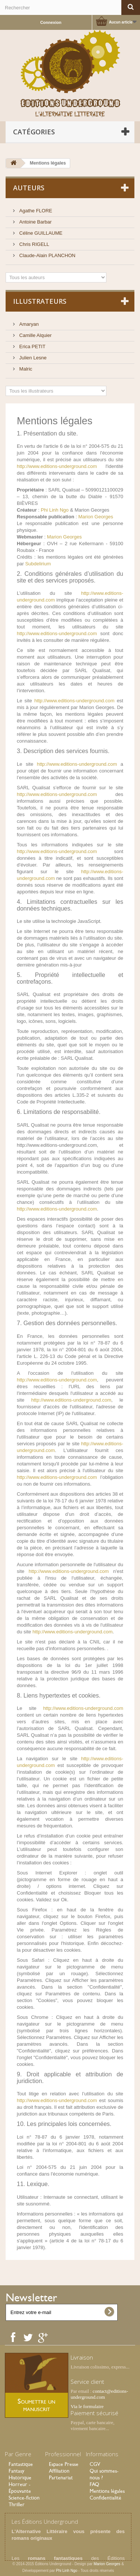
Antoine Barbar (35, 222)
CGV (95, 2464)
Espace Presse (63, 2464)
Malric (25, 369)
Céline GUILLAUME (40, 233)
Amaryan (28, 324)
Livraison (82, 2357)
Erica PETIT (32, 346)
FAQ (94, 2484)
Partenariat (61, 2477)
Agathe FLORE (35, 210)
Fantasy (16, 2471)
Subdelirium (38, 563)
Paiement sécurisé (94, 2413)
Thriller (17, 2504)
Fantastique (21, 2464)
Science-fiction (24, 2498)
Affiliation (59, 2471)
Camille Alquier (35, 335)
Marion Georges (95, 516)
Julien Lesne (32, 357)
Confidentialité (105, 2498)
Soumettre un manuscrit (36, 2405)
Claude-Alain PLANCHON (46, 255)
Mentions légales (107, 2491)
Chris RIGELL (33, 244)
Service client (87, 2381)
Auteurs (28, 187)
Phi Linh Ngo (54, 510)
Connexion (51, 22)
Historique (20, 2477)
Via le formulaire (87, 2406)
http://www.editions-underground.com (57, 466)
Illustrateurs (39, 301)
